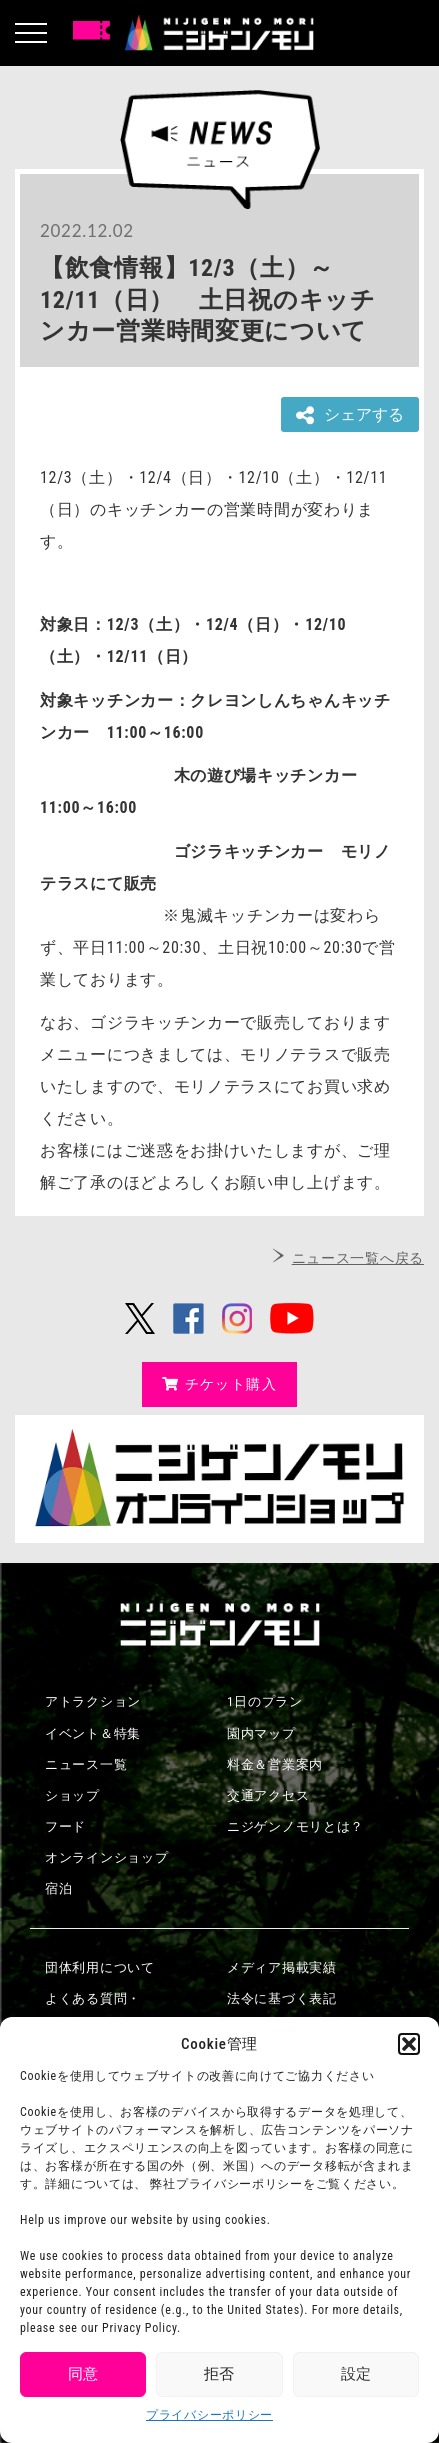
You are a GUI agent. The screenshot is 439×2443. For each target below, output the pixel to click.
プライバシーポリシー (209, 2415)
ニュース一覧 (86, 1764)
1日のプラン (265, 1701)
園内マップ (261, 1733)
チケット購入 (219, 1384)
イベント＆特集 (93, 1733)
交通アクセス (268, 1795)
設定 (356, 2374)
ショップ (72, 1795)
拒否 (219, 2374)
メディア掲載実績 (282, 1967)
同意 (83, 2374)
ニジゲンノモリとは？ (295, 1826)
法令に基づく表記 (282, 1998)
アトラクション (93, 1701)
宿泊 (58, 1888)
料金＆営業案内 (275, 1764)
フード (65, 1826)
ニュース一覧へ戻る (358, 1258)
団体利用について (100, 1967)
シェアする (350, 415)
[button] (409, 2044)
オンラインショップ (106, 1857)
